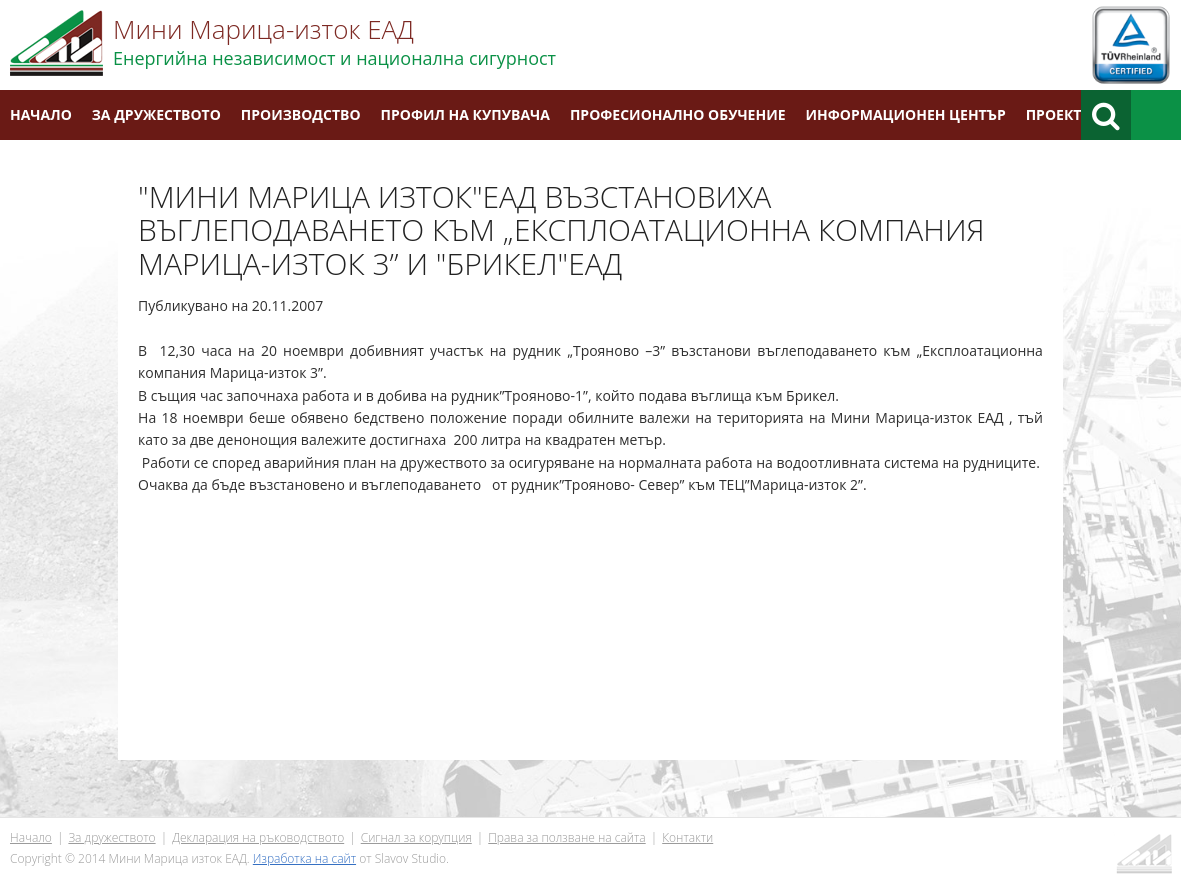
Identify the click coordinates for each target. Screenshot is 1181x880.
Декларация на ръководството (258, 837)
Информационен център (906, 114)
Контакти (49, 164)
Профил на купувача (465, 114)
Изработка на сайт (304, 858)
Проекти (1059, 114)
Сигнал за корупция (416, 837)
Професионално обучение (678, 114)
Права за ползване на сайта (566, 837)
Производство (301, 114)
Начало (41, 114)
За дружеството (156, 114)
